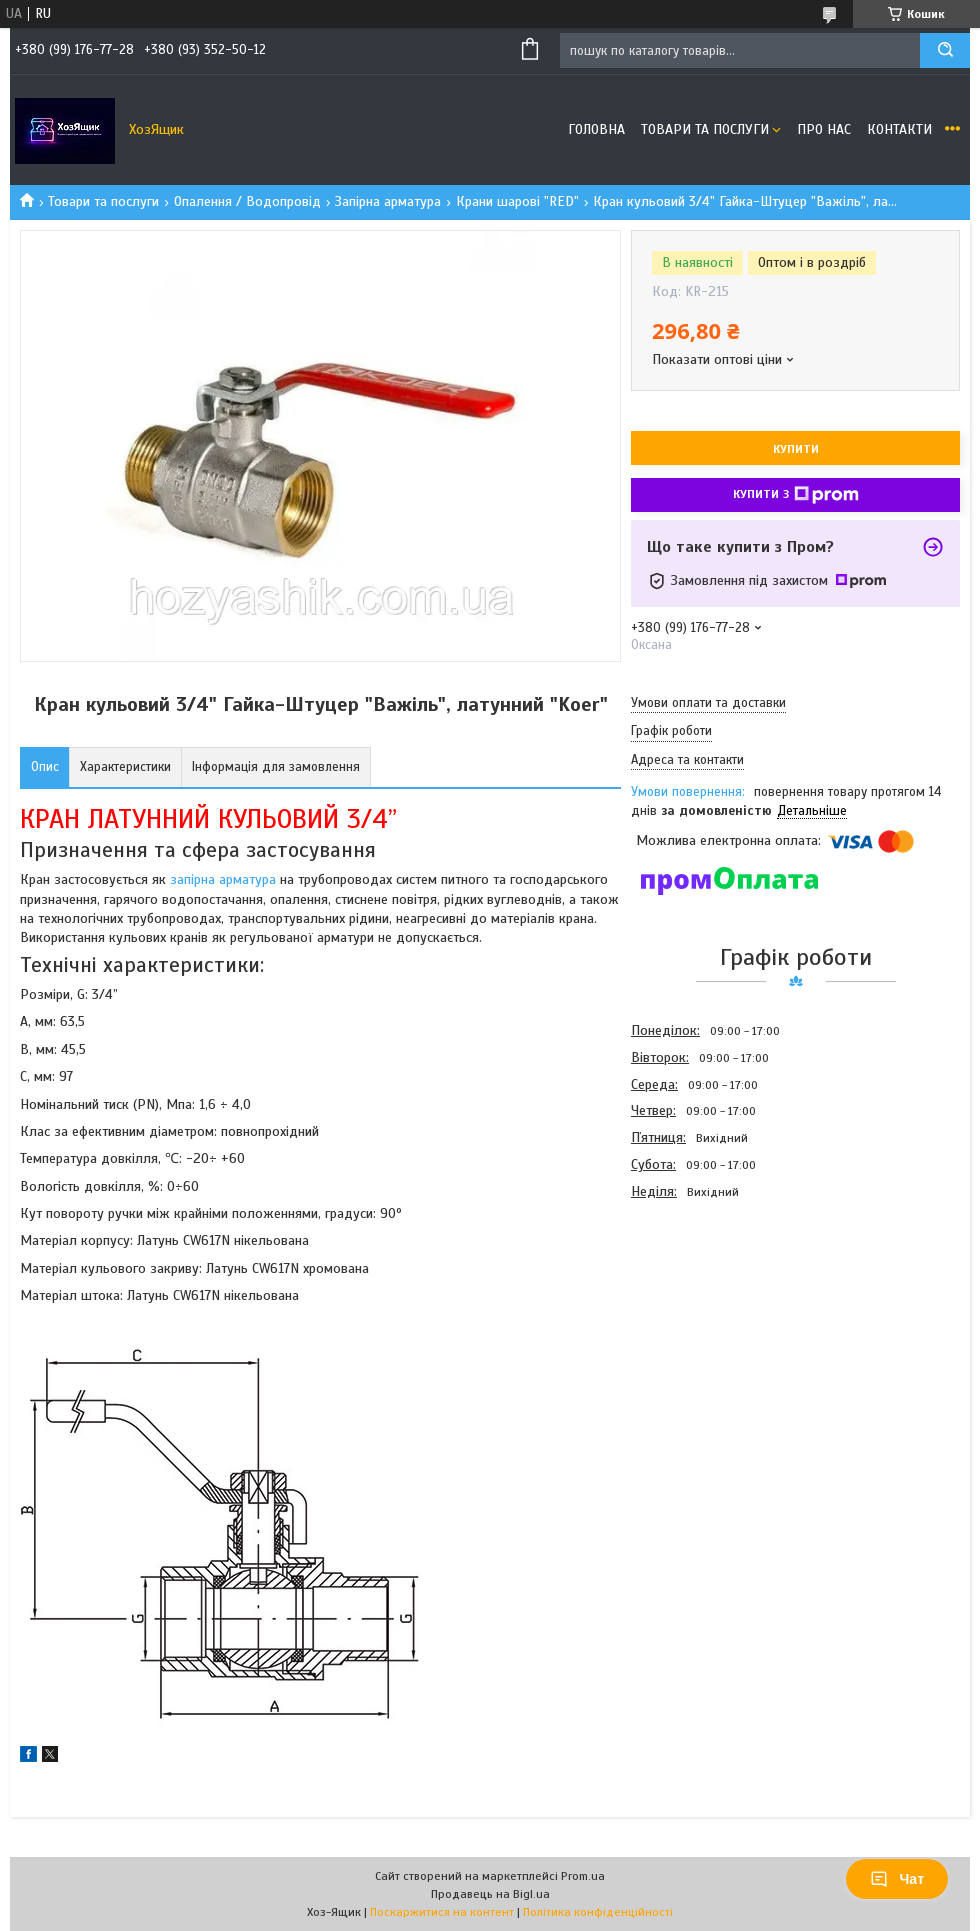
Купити (796, 449)
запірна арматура (223, 879)
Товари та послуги (705, 129)
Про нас (824, 129)
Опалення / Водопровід (247, 201)
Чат (897, 1879)
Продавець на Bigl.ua (490, 1894)
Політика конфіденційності (598, 1912)
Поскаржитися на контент (442, 1912)
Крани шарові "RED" (517, 201)
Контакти (899, 129)
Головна (596, 129)
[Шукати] (945, 50)
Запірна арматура (388, 201)
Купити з (796, 495)
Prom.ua (583, 1876)
